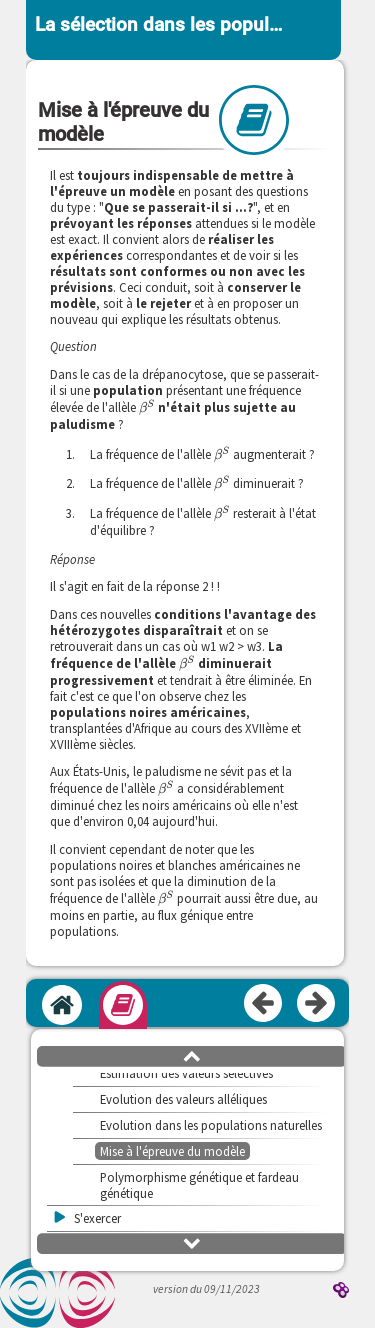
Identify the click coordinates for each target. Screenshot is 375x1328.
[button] (192, 1055)
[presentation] (147, 407)
